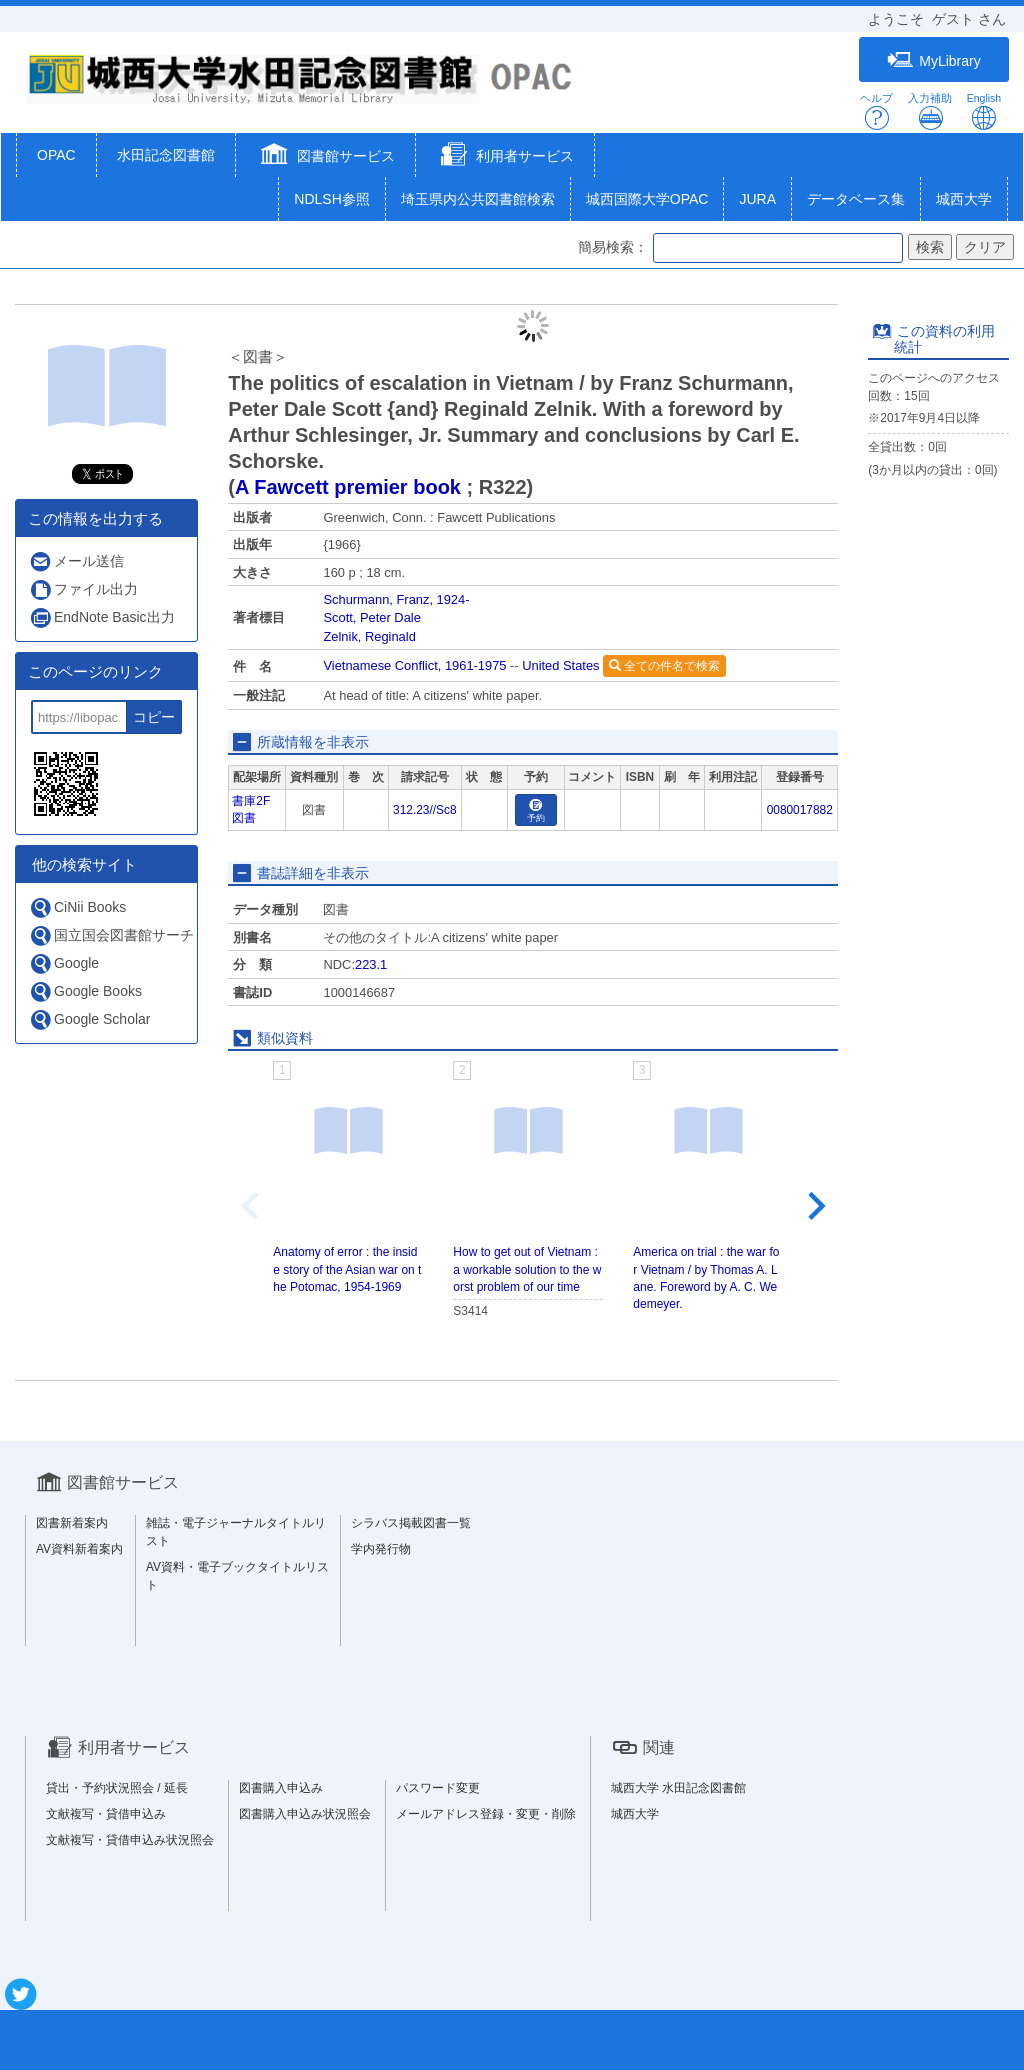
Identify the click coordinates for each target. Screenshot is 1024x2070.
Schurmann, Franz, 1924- (396, 599)
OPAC (56, 155)
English (984, 111)
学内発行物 (381, 1549)
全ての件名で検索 (664, 666)
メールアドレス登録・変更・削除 (486, 1814)
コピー (154, 717)
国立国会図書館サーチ (111, 935)
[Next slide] (815, 1206)
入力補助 (930, 111)
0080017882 (800, 810)
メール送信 (76, 561)
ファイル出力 (83, 589)
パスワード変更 (438, 1788)
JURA (757, 199)
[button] (325, 157)
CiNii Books (77, 907)
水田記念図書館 (166, 155)
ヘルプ (876, 111)
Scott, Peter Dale (371, 617)
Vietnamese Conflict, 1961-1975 (414, 665)
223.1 (371, 964)
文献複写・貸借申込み (106, 1814)
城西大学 (964, 199)
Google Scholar (90, 1019)
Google (64, 963)
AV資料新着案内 (79, 1549)
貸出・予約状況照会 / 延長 (117, 1788)
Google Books (85, 991)
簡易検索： (613, 247)
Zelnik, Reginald (369, 636)
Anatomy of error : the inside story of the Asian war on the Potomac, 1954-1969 (347, 1269)
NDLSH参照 (331, 199)
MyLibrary (933, 60)
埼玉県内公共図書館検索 (478, 199)
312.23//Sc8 (424, 810)
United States (560, 665)
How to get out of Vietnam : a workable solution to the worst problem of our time (527, 1269)
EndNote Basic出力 (102, 617)
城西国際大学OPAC (647, 199)
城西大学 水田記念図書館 (678, 1788)
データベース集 (856, 199)
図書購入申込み (281, 1788)
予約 (536, 811)
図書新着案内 (72, 1523)
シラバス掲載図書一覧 (411, 1523)
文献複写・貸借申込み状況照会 (130, 1840)
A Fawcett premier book (348, 487)
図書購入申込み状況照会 (305, 1814)
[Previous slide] (252, 1206)
